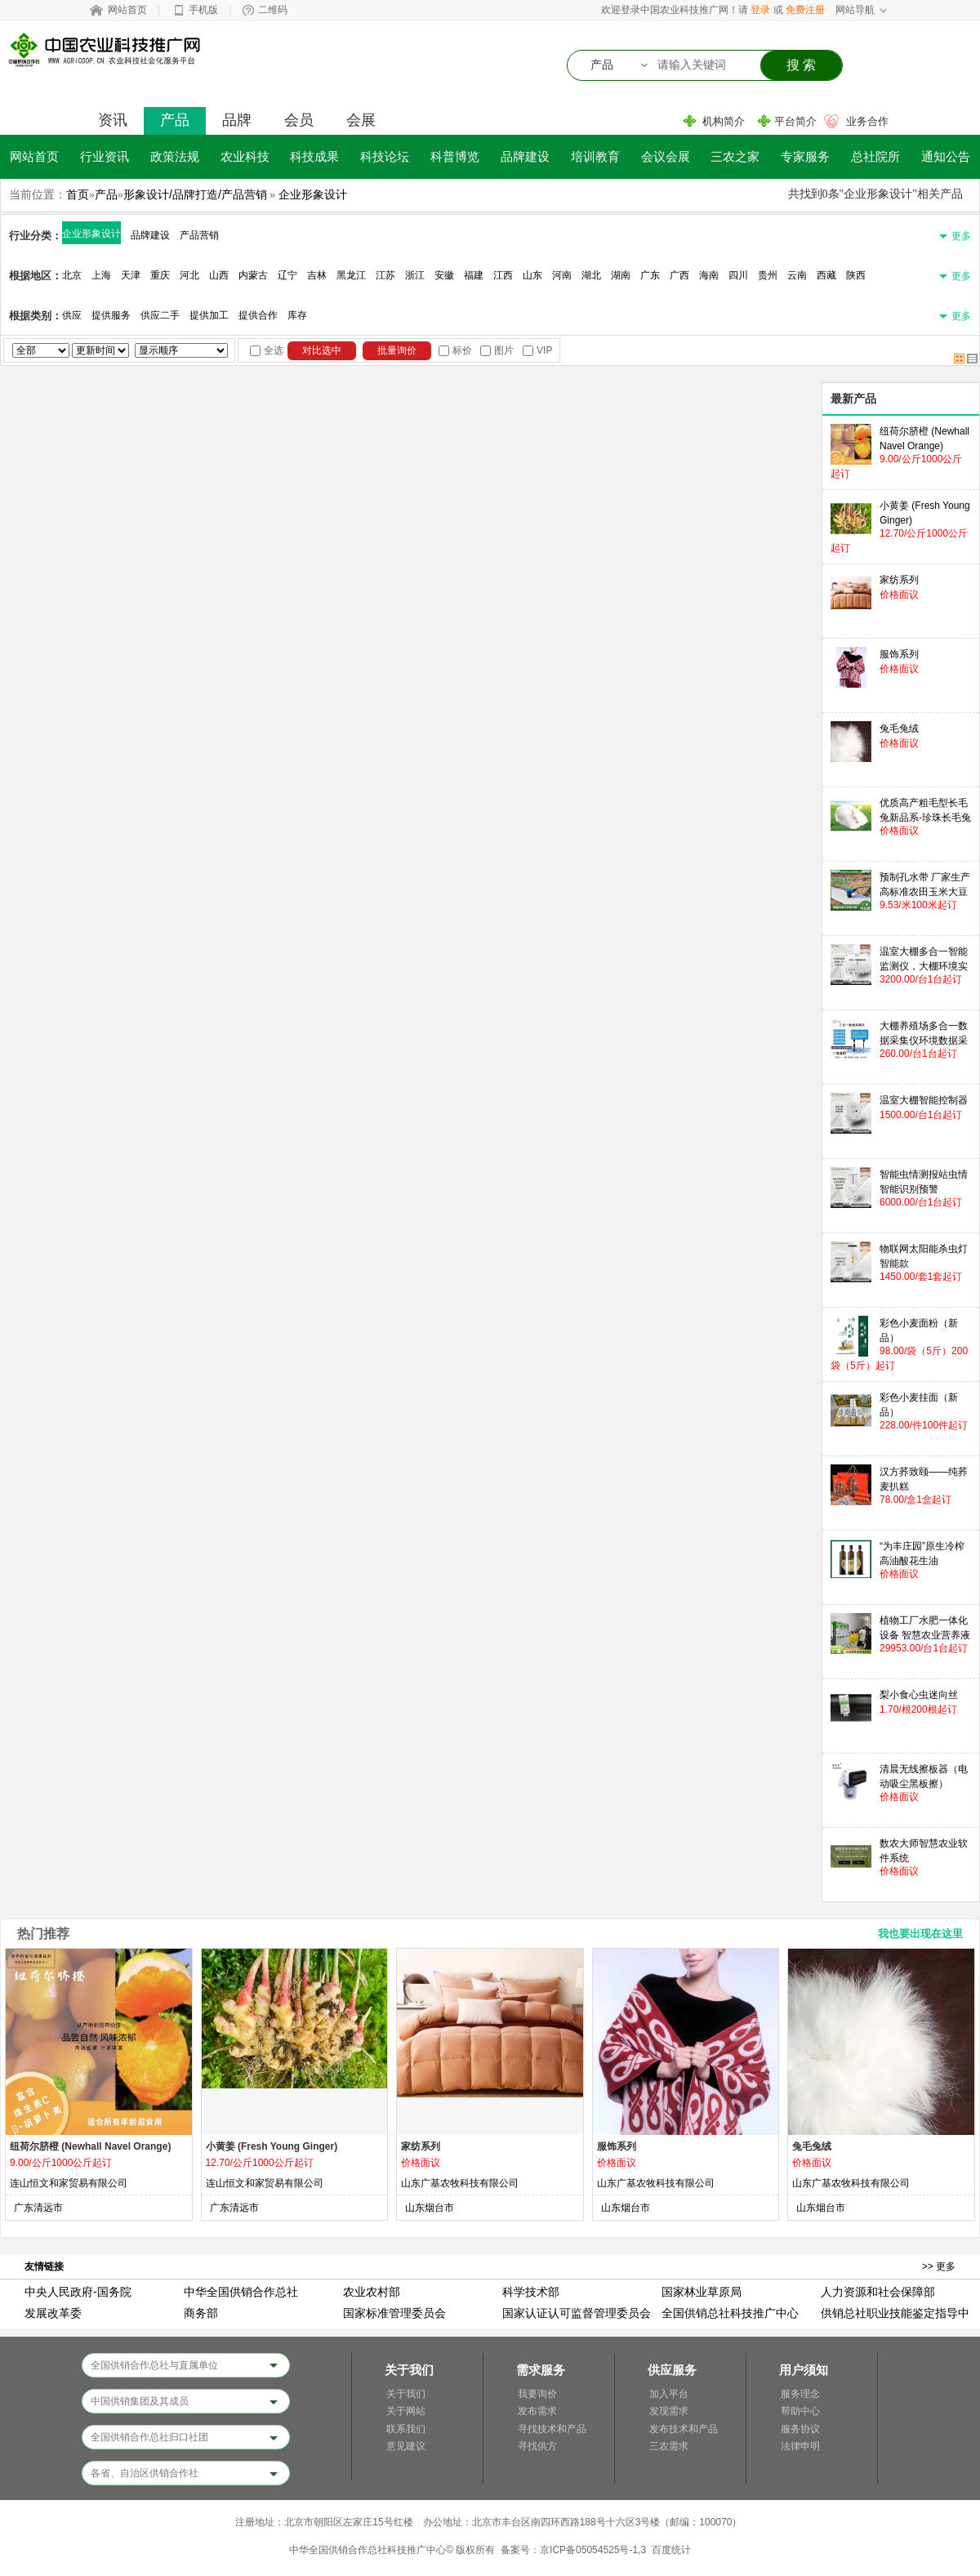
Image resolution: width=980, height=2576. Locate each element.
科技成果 (314, 156)
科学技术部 (530, 2291)
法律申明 (800, 2446)
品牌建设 (525, 156)
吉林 (317, 275)
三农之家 (735, 156)
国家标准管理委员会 (394, 2313)
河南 (562, 275)
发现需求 (668, 2411)
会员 (299, 120)
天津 (130, 275)
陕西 (856, 275)
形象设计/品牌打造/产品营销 (195, 194)
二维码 (272, 10)
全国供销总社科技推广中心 (730, 2313)
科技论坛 (384, 156)
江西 (503, 275)
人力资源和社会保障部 (878, 2291)
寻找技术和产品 (552, 2429)
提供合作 (258, 315)
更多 (961, 236)
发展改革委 (53, 2313)
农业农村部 (371, 2291)
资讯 (112, 120)
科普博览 (454, 156)
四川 (738, 275)
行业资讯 (104, 156)
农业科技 (245, 156)
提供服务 (111, 315)
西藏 (826, 275)
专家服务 (805, 156)
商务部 (201, 2313)
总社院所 (875, 156)
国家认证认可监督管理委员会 (576, 2313)
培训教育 (595, 156)
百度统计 (671, 2550)
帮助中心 (800, 2411)
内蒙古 (253, 275)
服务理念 (800, 2394)
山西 (219, 275)
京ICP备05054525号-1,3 (593, 2550)
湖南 (620, 275)
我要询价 (537, 2394)
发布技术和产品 (683, 2429)
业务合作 (867, 121)
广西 (679, 275)
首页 (77, 194)
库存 (297, 315)
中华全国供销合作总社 (241, 2291)
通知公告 (945, 156)
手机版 (203, 10)
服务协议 (800, 2429)
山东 (532, 275)
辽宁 (287, 275)
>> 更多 (939, 2266)
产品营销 (199, 235)
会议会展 (665, 156)
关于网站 (405, 2411)
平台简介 (795, 121)
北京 (72, 275)
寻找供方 (537, 2446)
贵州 (767, 275)
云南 (797, 275)
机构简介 (723, 121)
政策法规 (174, 156)
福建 (473, 275)
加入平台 (668, 2394)
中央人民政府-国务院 (77, 2291)
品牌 (237, 120)
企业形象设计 (312, 194)
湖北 (591, 275)
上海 (101, 275)
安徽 (444, 275)
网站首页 (127, 10)
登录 (760, 10)
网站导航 (855, 10)
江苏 (385, 275)
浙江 (415, 275)
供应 (72, 315)
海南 (709, 275)
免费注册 (805, 10)
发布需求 (537, 2411)
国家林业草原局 (702, 2291)
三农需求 (668, 2446)
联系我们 (405, 2429)
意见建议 (405, 2446)
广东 (650, 275)
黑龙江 (351, 275)
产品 (174, 120)
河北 (189, 275)
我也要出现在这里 (920, 1934)
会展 (361, 120)
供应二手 (160, 315)
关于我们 (405, 2394)
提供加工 (209, 315)
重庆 (160, 275)
